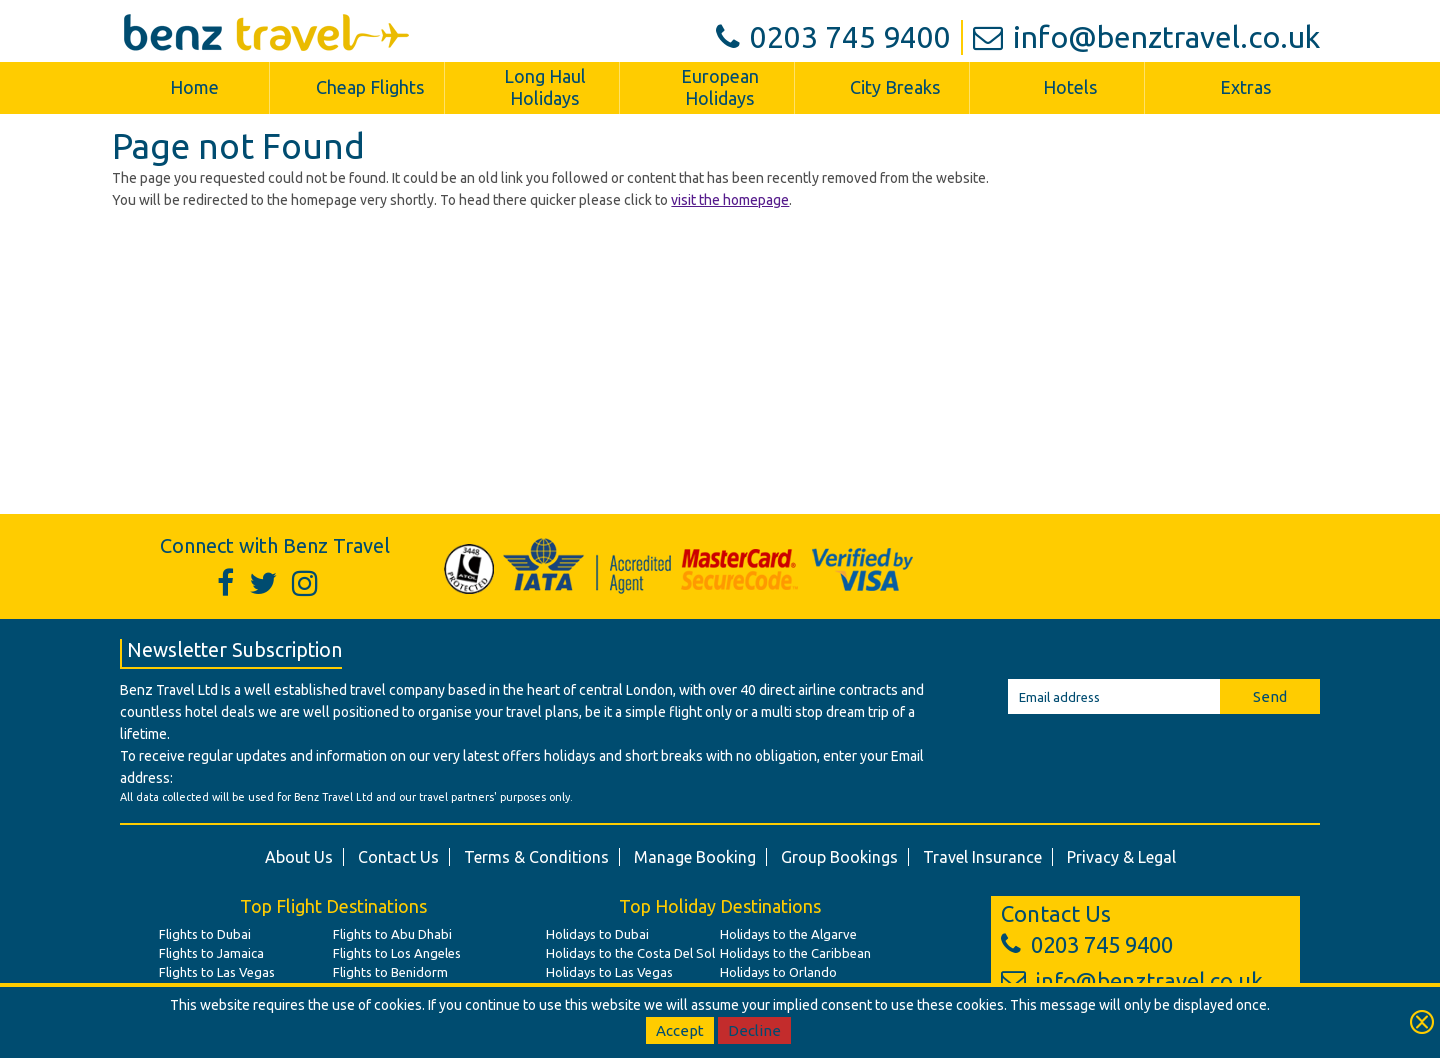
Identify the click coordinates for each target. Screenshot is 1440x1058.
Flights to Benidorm (390, 972)
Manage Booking (695, 857)
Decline (754, 1030)
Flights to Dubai (205, 934)
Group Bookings (839, 857)
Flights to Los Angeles (397, 953)
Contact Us (398, 857)
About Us (299, 857)
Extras (1245, 87)
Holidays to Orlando (778, 972)
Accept (680, 1030)
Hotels (1070, 87)
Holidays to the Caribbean (795, 953)
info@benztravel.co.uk (1146, 37)
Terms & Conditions (536, 857)
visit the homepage (730, 200)
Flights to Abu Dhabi (392, 934)
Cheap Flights (370, 87)
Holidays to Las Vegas (609, 972)
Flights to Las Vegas (217, 972)
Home (194, 87)
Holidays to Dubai (597, 934)
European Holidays (720, 87)
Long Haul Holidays (545, 87)
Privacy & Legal (1121, 857)
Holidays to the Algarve (788, 934)
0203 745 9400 (833, 37)
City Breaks (895, 87)
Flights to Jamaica (211, 953)
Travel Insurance (982, 857)
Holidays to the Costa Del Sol (630, 953)
